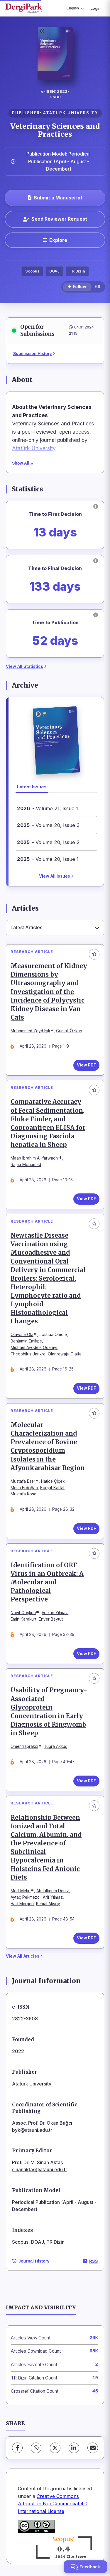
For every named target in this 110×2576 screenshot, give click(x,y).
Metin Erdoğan (24, 1487)
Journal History (31, 2261)
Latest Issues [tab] (32, 787)
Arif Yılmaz (53, 1897)
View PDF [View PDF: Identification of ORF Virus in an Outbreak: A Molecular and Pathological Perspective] (86, 1653)
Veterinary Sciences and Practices (55, 130)
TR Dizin (77, 271)
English (75, 8)
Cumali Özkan (69, 1030)
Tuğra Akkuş (55, 1746)
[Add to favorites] (94, 954)
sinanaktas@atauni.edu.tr (39, 2169)
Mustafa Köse (23, 1494)
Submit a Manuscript (55, 198)
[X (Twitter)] (55, 2448)
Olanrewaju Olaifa (65, 1354)
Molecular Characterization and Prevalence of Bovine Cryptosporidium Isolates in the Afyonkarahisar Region (48, 1446)
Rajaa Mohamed (26, 1164)
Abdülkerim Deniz (52, 1890)
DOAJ (54, 271)
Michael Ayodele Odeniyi (34, 1347)
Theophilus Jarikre (28, 1354)
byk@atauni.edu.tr (32, 2130)
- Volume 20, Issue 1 (48, 859)
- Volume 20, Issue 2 (48, 842)
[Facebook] (17, 2448)
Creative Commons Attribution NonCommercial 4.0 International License (52, 2503)
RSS (90, 2261)
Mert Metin (21, 1890)
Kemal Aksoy (48, 1903)
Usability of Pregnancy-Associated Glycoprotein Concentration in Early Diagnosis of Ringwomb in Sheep (49, 1711)
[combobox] (55, 927)
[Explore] (55, 240)
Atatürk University (33, 448)
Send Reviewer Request (55, 219)
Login (96, 8)
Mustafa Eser (23, 1481)
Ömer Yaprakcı (24, 1746)
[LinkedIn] (74, 2448)
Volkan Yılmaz (55, 1612)
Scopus (32, 271)
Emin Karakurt (23, 1619)
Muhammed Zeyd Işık (30, 1030)
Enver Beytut (51, 1619)
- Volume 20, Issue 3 (48, 825)
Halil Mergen (22, 1903)
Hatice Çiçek (53, 1481)
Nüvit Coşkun (23, 1612)
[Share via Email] (92, 2448)
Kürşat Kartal (52, 1487)
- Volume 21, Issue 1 (47, 808)
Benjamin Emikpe (26, 1341)
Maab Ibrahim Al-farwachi (35, 1158)
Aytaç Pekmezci (25, 1897)
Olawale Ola (22, 1334)
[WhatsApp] (36, 2448)
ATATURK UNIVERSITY (70, 112)
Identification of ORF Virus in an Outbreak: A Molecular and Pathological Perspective (47, 1582)
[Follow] (77, 287)
